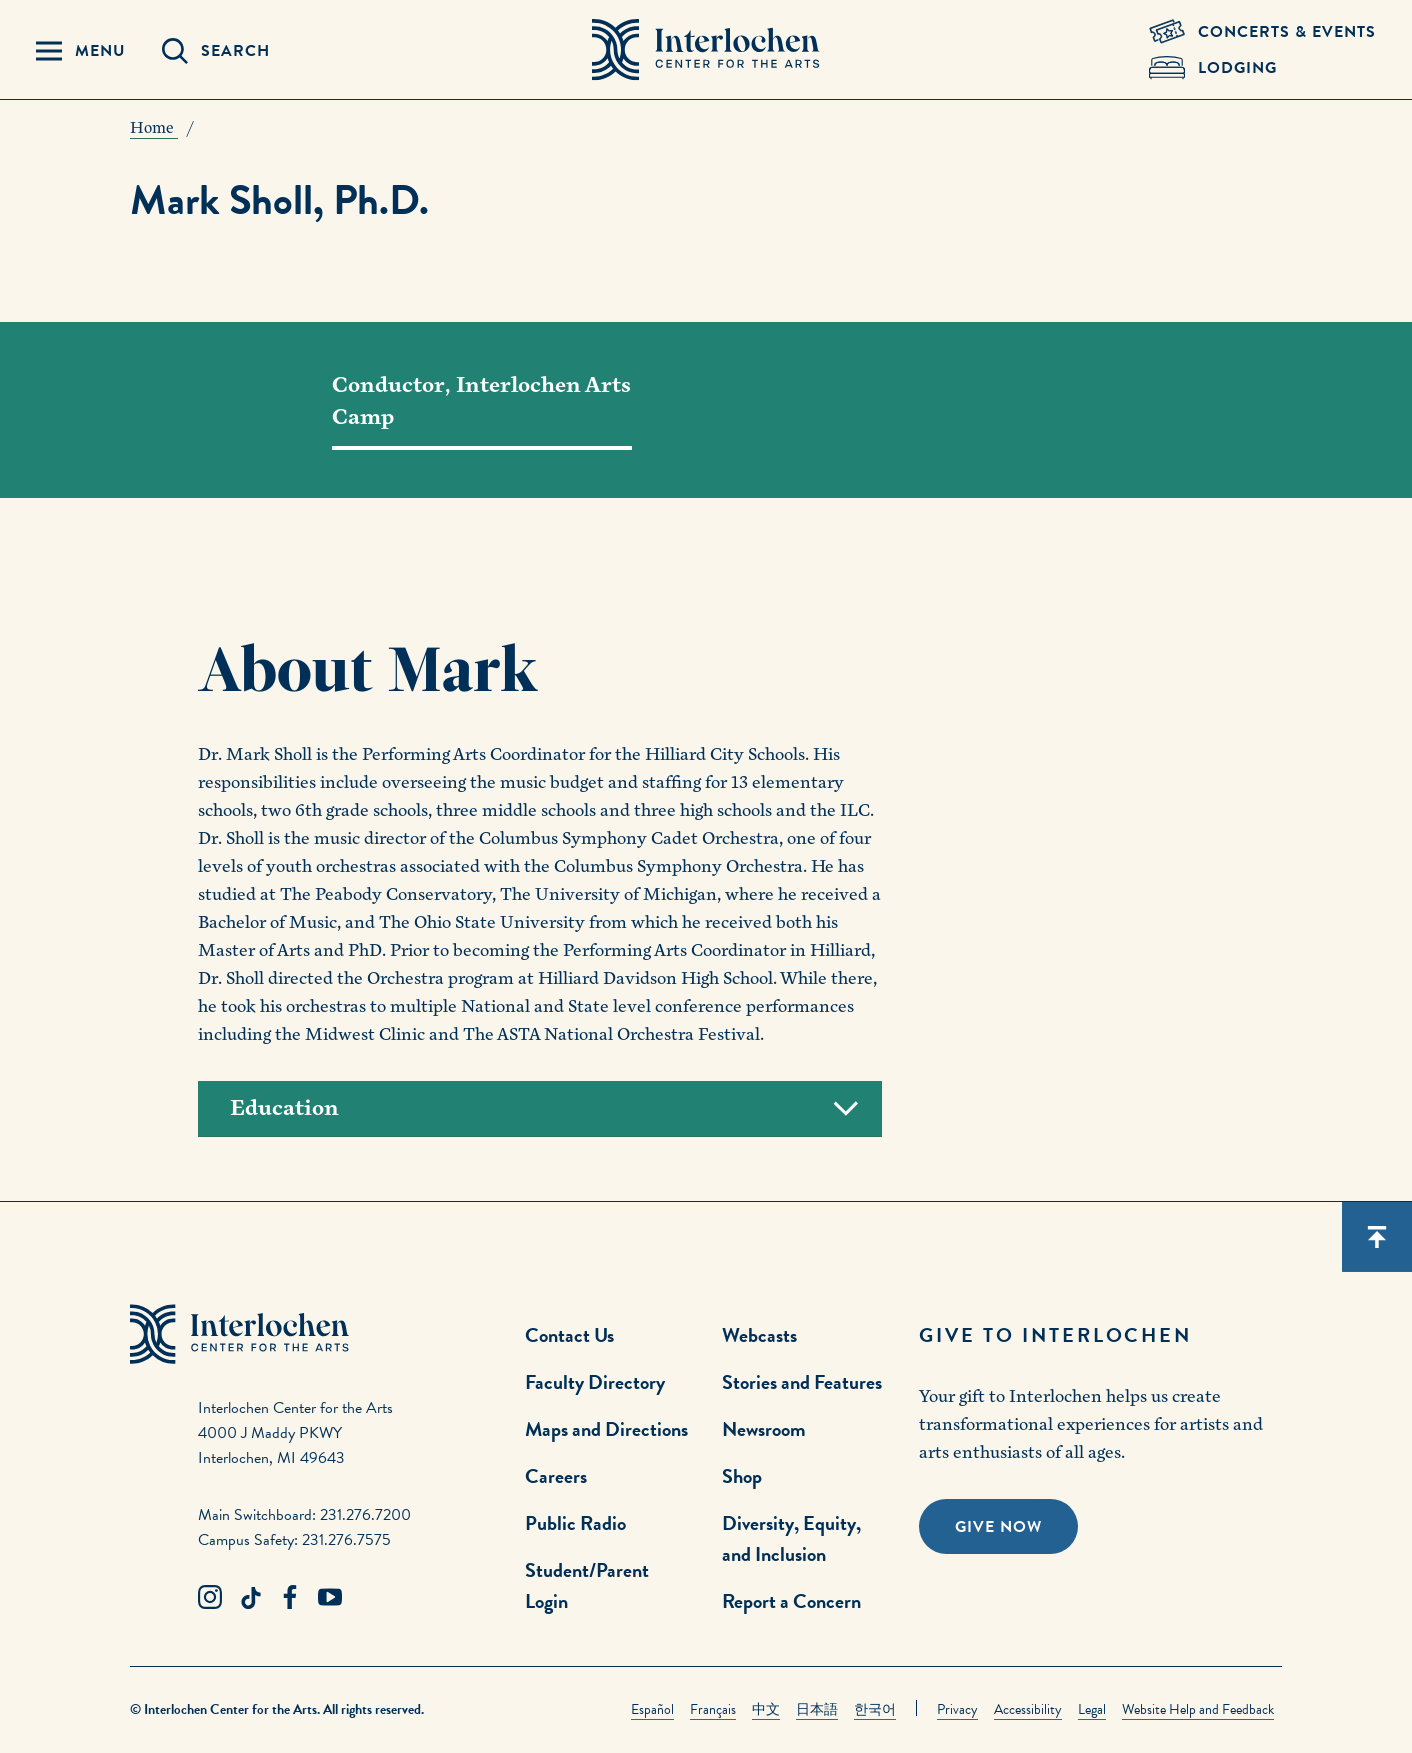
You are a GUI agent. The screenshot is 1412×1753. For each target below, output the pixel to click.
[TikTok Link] (250, 1598)
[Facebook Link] (290, 1598)
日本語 (817, 1709)
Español (652, 1709)
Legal (1092, 1709)
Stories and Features (802, 1382)
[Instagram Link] (210, 1598)
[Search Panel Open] (216, 51)
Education (544, 1108)
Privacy (957, 1709)
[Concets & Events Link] (1262, 32)
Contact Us (569, 1335)
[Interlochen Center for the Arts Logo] (706, 50)
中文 (766, 1709)
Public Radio (575, 1523)
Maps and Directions (606, 1429)
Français (713, 1709)
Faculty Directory (595, 1382)
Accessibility (1028, 1709)
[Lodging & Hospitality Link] (1262, 68)
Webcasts (759, 1335)
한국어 (875, 1709)
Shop (742, 1476)
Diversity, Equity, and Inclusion (791, 1538)
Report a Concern (791, 1601)
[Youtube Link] (330, 1598)
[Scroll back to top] (1377, 1237)
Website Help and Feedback (1198, 1709)
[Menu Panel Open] (81, 51)
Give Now (998, 1527)
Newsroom (764, 1429)
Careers (556, 1476)
